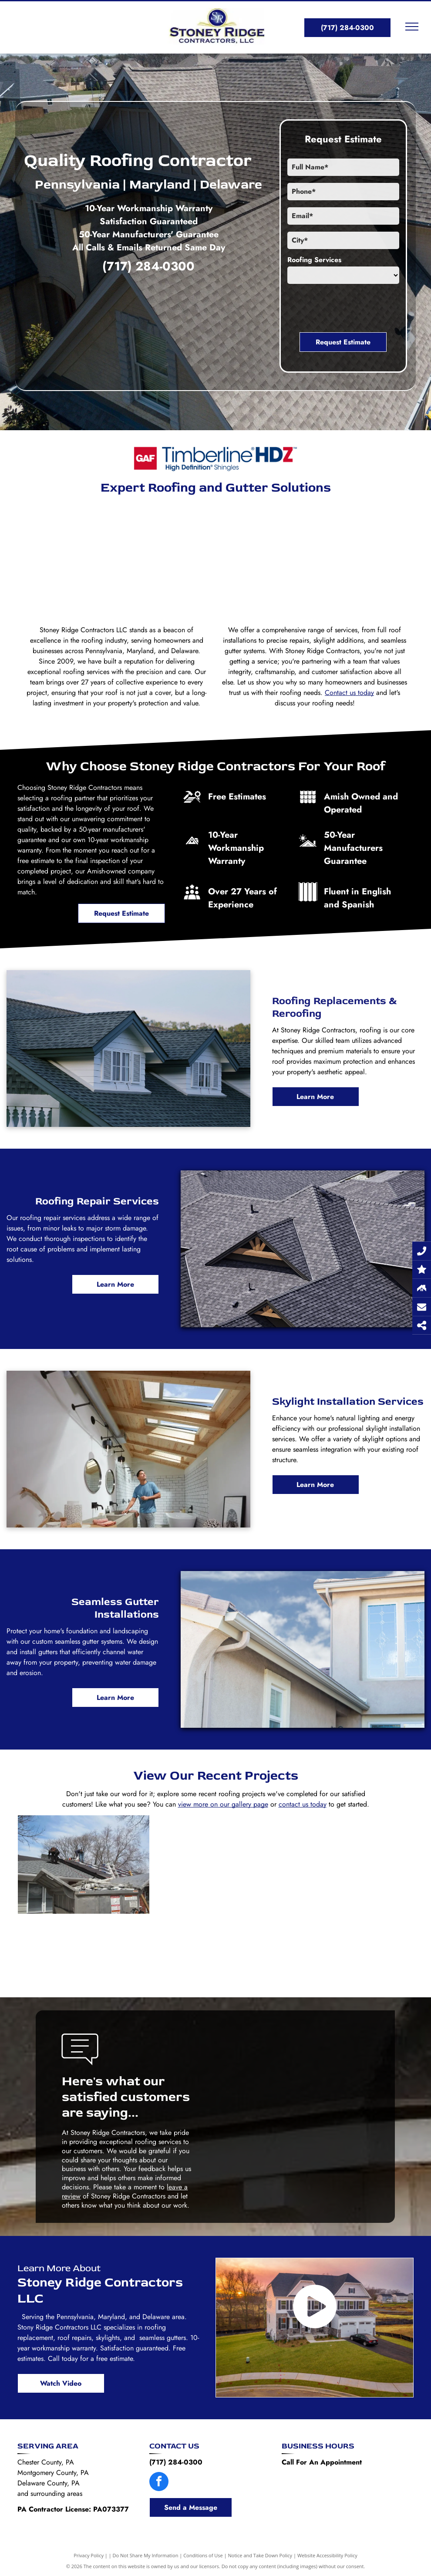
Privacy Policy (89, 2555)
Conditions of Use (203, 2555)
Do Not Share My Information (145, 2555)
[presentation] (353, 307)
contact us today (303, 1804)
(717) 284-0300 (148, 266)
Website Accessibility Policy (327, 2555)
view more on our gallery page (223, 1804)
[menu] (412, 26)
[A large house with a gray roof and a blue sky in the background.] (85, 560)
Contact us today (349, 693)
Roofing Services (314, 260)
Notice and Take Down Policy (260, 2555)
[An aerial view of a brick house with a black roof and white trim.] (345, 560)
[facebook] (158, 2482)
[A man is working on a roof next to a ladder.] (215, 1897)
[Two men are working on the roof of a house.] (83, 1864)
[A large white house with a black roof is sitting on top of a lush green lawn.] (215, 560)
